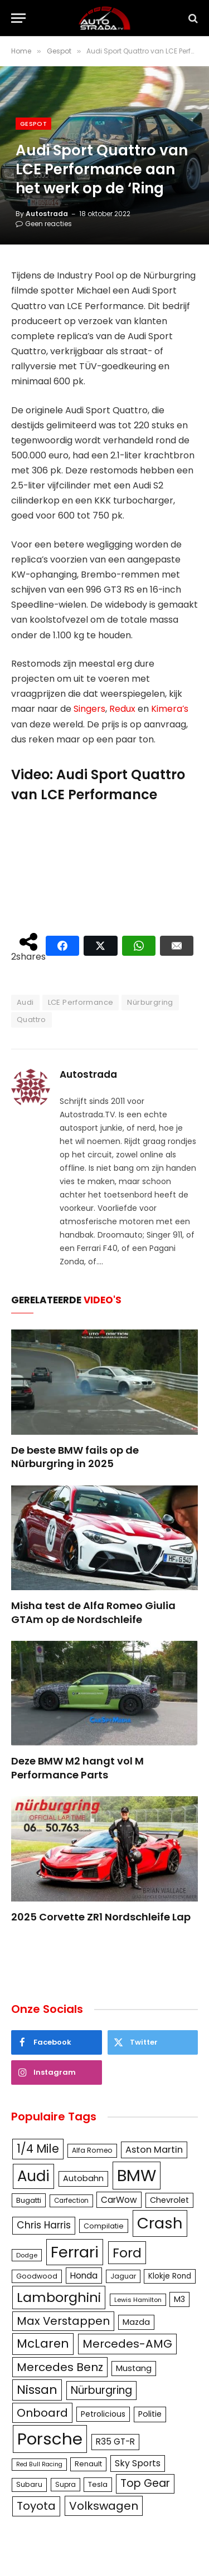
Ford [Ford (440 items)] (127, 2252)
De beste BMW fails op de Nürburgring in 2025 (75, 1456)
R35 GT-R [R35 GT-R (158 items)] (115, 2441)
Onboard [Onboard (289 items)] (42, 2413)
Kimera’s (169, 708)
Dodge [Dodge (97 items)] (26, 2255)
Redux (122, 708)
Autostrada (47, 213)
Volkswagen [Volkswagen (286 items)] (103, 2506)
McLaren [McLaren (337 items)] (43, 2343)
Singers (89, 708)
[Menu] (18, 18)
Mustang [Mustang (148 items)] (134, 2368)
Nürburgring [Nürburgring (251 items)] (101, 2390)
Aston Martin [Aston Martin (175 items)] (154, 2149)
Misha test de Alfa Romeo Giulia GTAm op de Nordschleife (93, 1612)
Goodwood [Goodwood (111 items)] (36, 2276)
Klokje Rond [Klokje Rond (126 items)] (169, 2276)
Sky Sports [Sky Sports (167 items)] (138, 2463)
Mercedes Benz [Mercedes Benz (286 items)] (60, 2367)
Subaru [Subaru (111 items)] (29, 2484)
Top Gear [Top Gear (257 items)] (145, 2483)
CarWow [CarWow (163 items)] (119, 2200)
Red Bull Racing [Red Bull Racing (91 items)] (39, 2464)
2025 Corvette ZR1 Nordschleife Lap (101, 1917)
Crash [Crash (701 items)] (160, 2223)
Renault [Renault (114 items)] (88, 2464)
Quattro (31, 1019)
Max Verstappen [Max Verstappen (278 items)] (63, 2321)
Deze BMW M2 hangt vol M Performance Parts (77, 1767)
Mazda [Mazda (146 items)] (136, 2322)
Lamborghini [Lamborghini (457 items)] (59, 2297)
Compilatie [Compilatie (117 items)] (104, 2226)
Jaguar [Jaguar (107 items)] (123, 2276)
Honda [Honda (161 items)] (84, 2275)
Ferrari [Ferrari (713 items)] (75, 2252)
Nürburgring (150, 1002)
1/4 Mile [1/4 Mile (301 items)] (38, 2149)
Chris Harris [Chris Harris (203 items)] (44, 2225)
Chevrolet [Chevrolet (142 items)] (169, 2200)
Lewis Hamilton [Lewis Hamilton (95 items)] (138, 2299)
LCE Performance (81, 1002)
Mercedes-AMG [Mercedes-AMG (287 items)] (127, 2344)
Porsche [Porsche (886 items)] (49, 2438)
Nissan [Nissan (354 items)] (37, 2389)
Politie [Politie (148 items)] (150, 2413)
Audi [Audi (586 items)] (33, 2176)
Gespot (33, 123)
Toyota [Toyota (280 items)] (36, 2506)
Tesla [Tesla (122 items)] (98, 2484)
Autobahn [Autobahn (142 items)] (83, 2178)
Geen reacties (44, 223)
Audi (25, 1002)
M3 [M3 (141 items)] (179, 2299)
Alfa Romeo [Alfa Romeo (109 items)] (92, 2150)
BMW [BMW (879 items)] (136, 2175)
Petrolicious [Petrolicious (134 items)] (103, 2413)
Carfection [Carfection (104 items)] (71, 2200)
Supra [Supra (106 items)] (65, 2484)
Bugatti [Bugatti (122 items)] (28, 2200)
